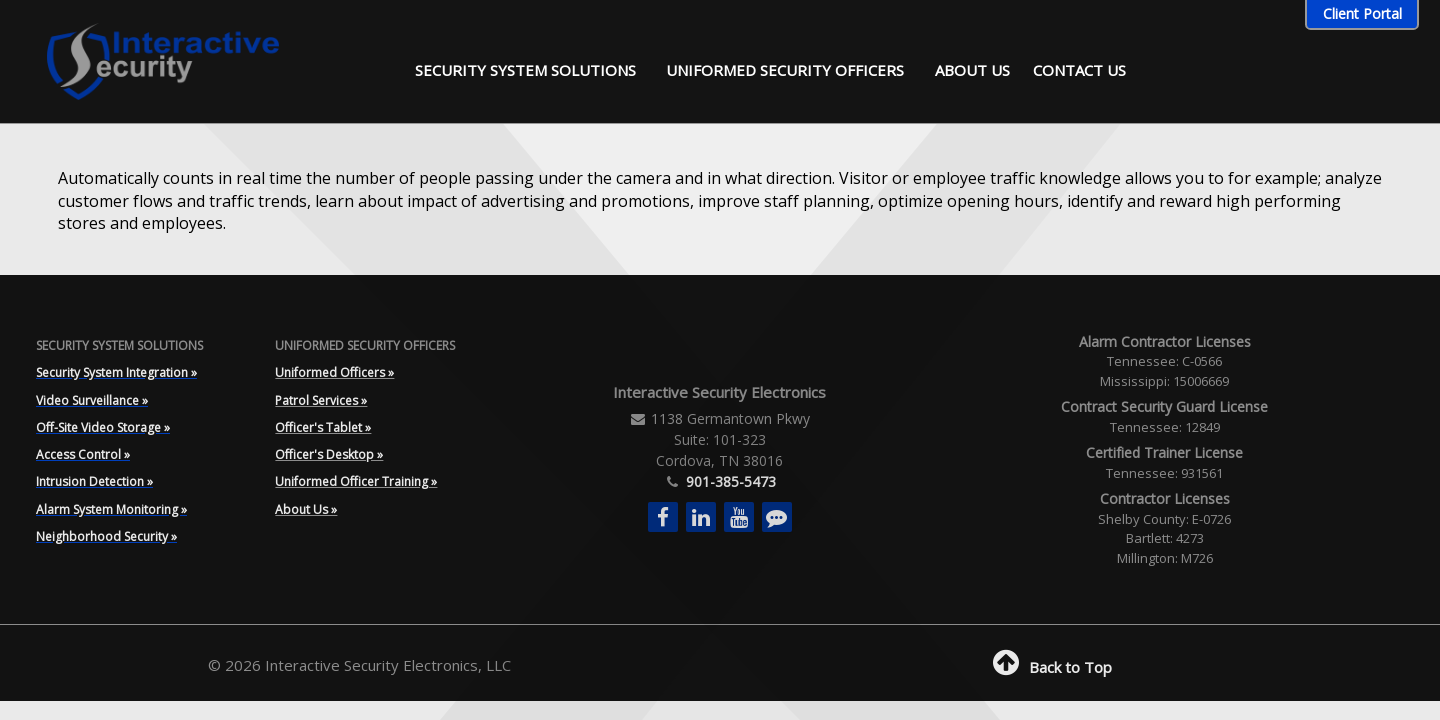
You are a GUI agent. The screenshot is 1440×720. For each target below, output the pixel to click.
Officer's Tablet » (323, 427)
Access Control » (83, 454)
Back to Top (1050, 667)
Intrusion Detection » (94, 481)
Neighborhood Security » (106, 536)
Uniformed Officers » (334, 372)
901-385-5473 (729, 481)
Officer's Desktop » (329, 454)
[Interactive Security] (151, 59)
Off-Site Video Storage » (103, 427)
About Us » (306, 509)
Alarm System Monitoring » (111, 509)
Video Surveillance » (92, 400)
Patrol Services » (321, 400)
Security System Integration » (116, 372)
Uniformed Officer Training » (356, 481)
